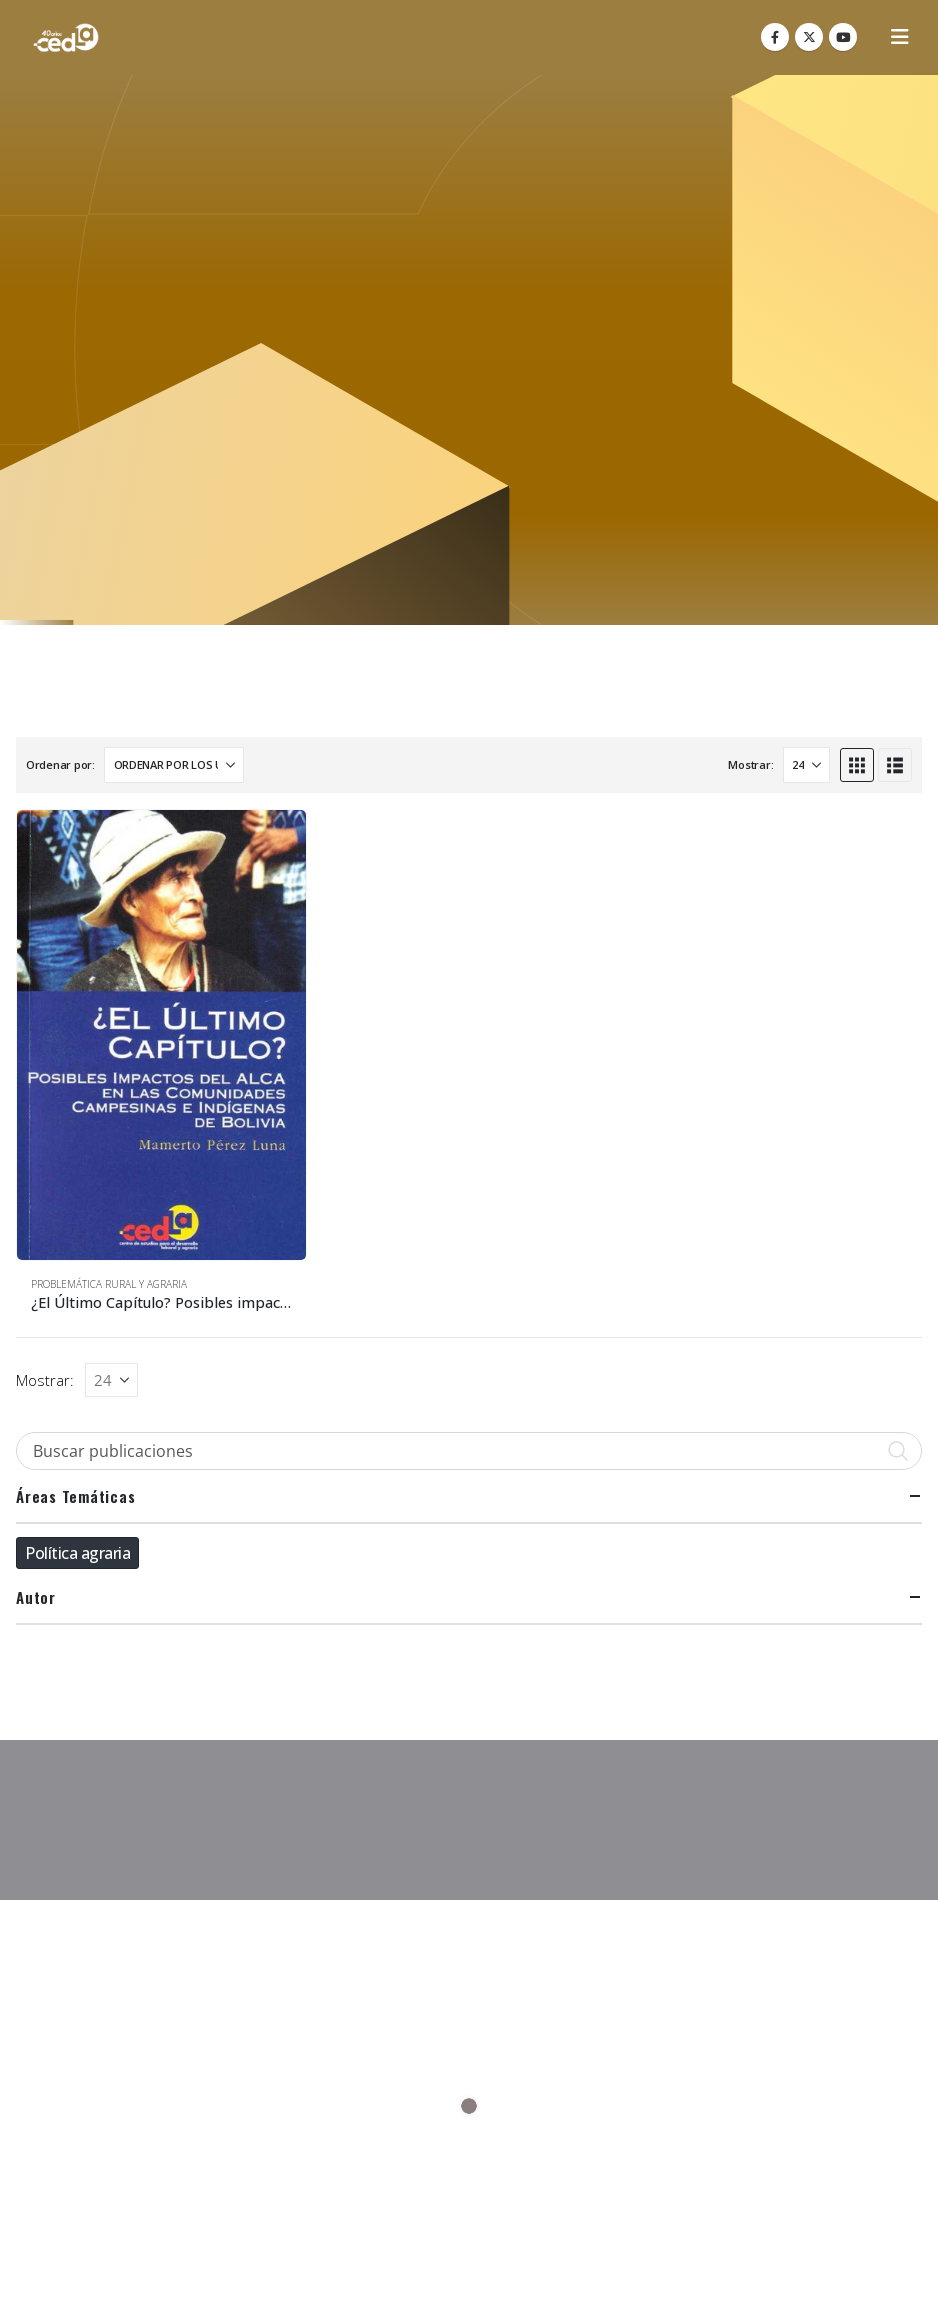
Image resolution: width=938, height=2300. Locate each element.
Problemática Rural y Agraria (109, 1284)
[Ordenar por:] (174, 765)
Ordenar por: (60, 764)
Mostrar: (750, 764)
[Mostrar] (806, 765)
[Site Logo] (66, 37)
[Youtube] (843, 37)
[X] (809, 37)
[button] (900, 37)
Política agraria (77, 1553)
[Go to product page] (161, 1035)
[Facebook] (775, 37)
